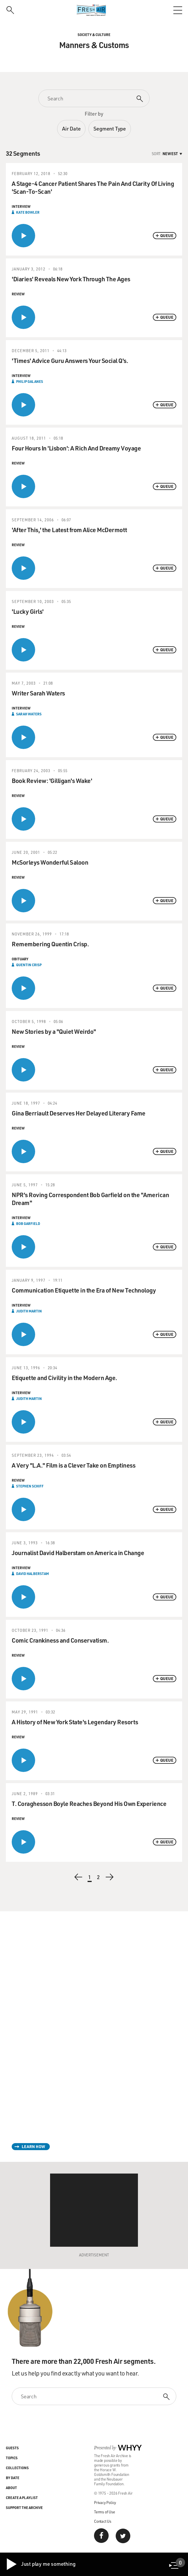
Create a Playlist (22, 2497)
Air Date (71, 128)
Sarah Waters (29, 714)
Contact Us (102, 2521)
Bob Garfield (28, 1223)
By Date (12, 2477)
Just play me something (40, 2564)
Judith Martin (29, 1311)
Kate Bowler (28, 212)
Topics (12, 2457)
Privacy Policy (105, 2502)
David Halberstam (32, 1573)
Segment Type (109, 128)
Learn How (33, 2146)
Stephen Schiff (30, 1486)
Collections (17, 2467)
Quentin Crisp (29, 964)
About (11, 2487)
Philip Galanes (29, 381)
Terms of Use (104, 2511)
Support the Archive (24, 2507)
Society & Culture (94, 34)
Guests (12, 2447)
